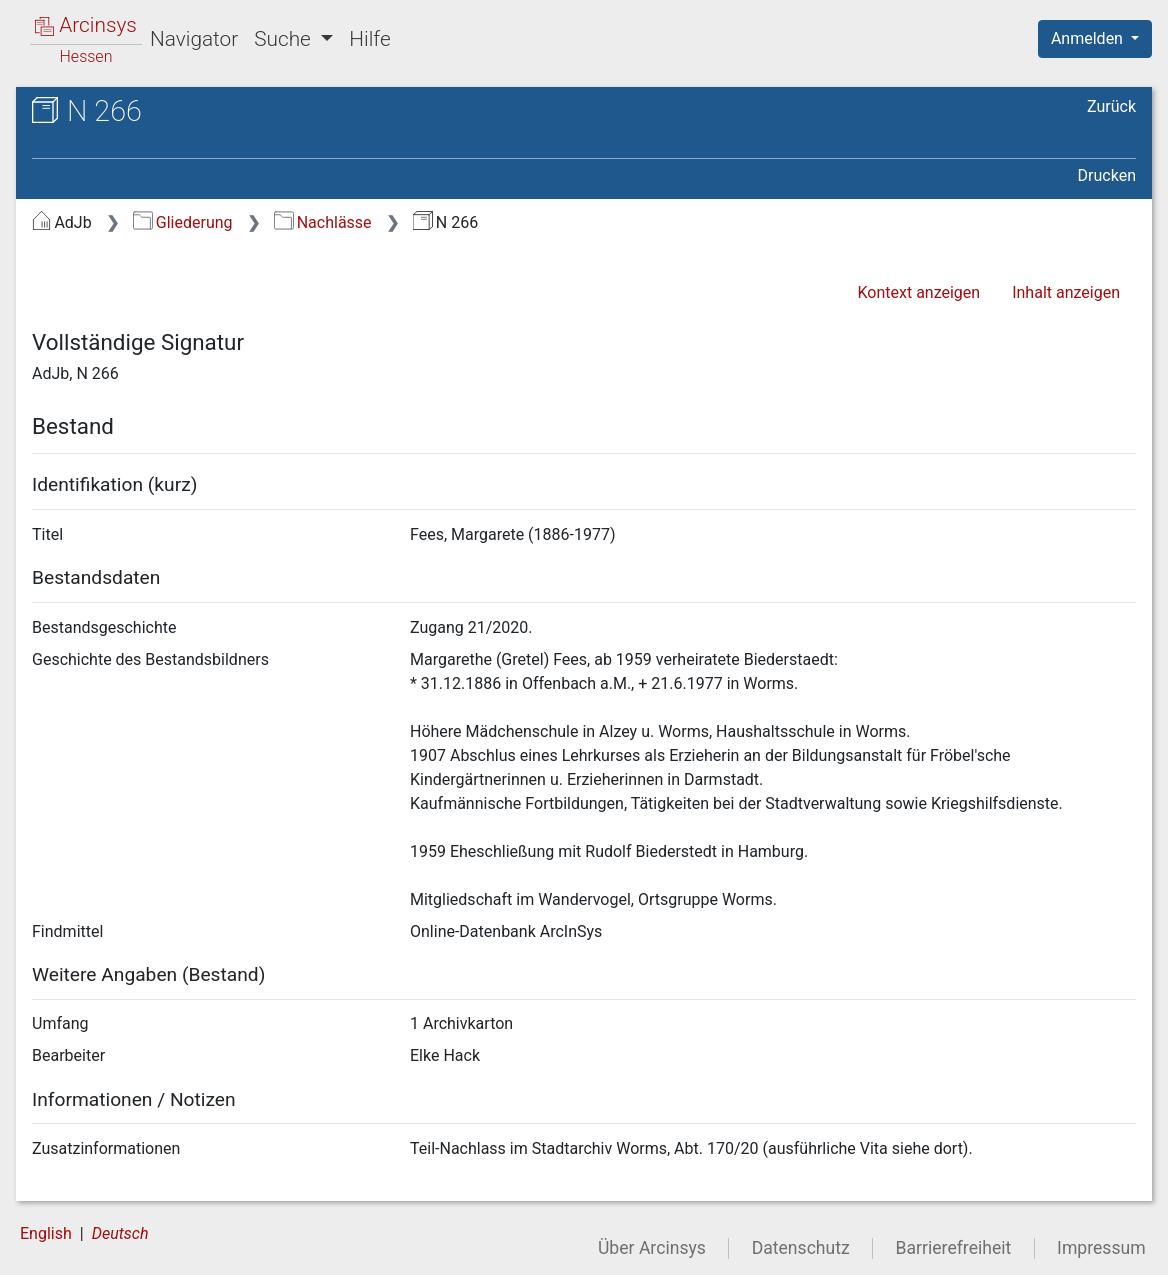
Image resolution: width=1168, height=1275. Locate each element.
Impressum (1101, 1248)
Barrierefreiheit (954, 1248)
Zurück (1111, 106)
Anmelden (1089, 38)
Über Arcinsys (652, 1248)
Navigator (194, 39)
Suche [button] (285, 39)
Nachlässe (322, 222)
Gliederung (182, 222)
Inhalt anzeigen (1066, 292)
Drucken (1107, 175)
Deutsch (120, 1233)
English (46, 1233)
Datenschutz (801, 1248)
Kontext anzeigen (918, 292)
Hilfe (369, 39)
